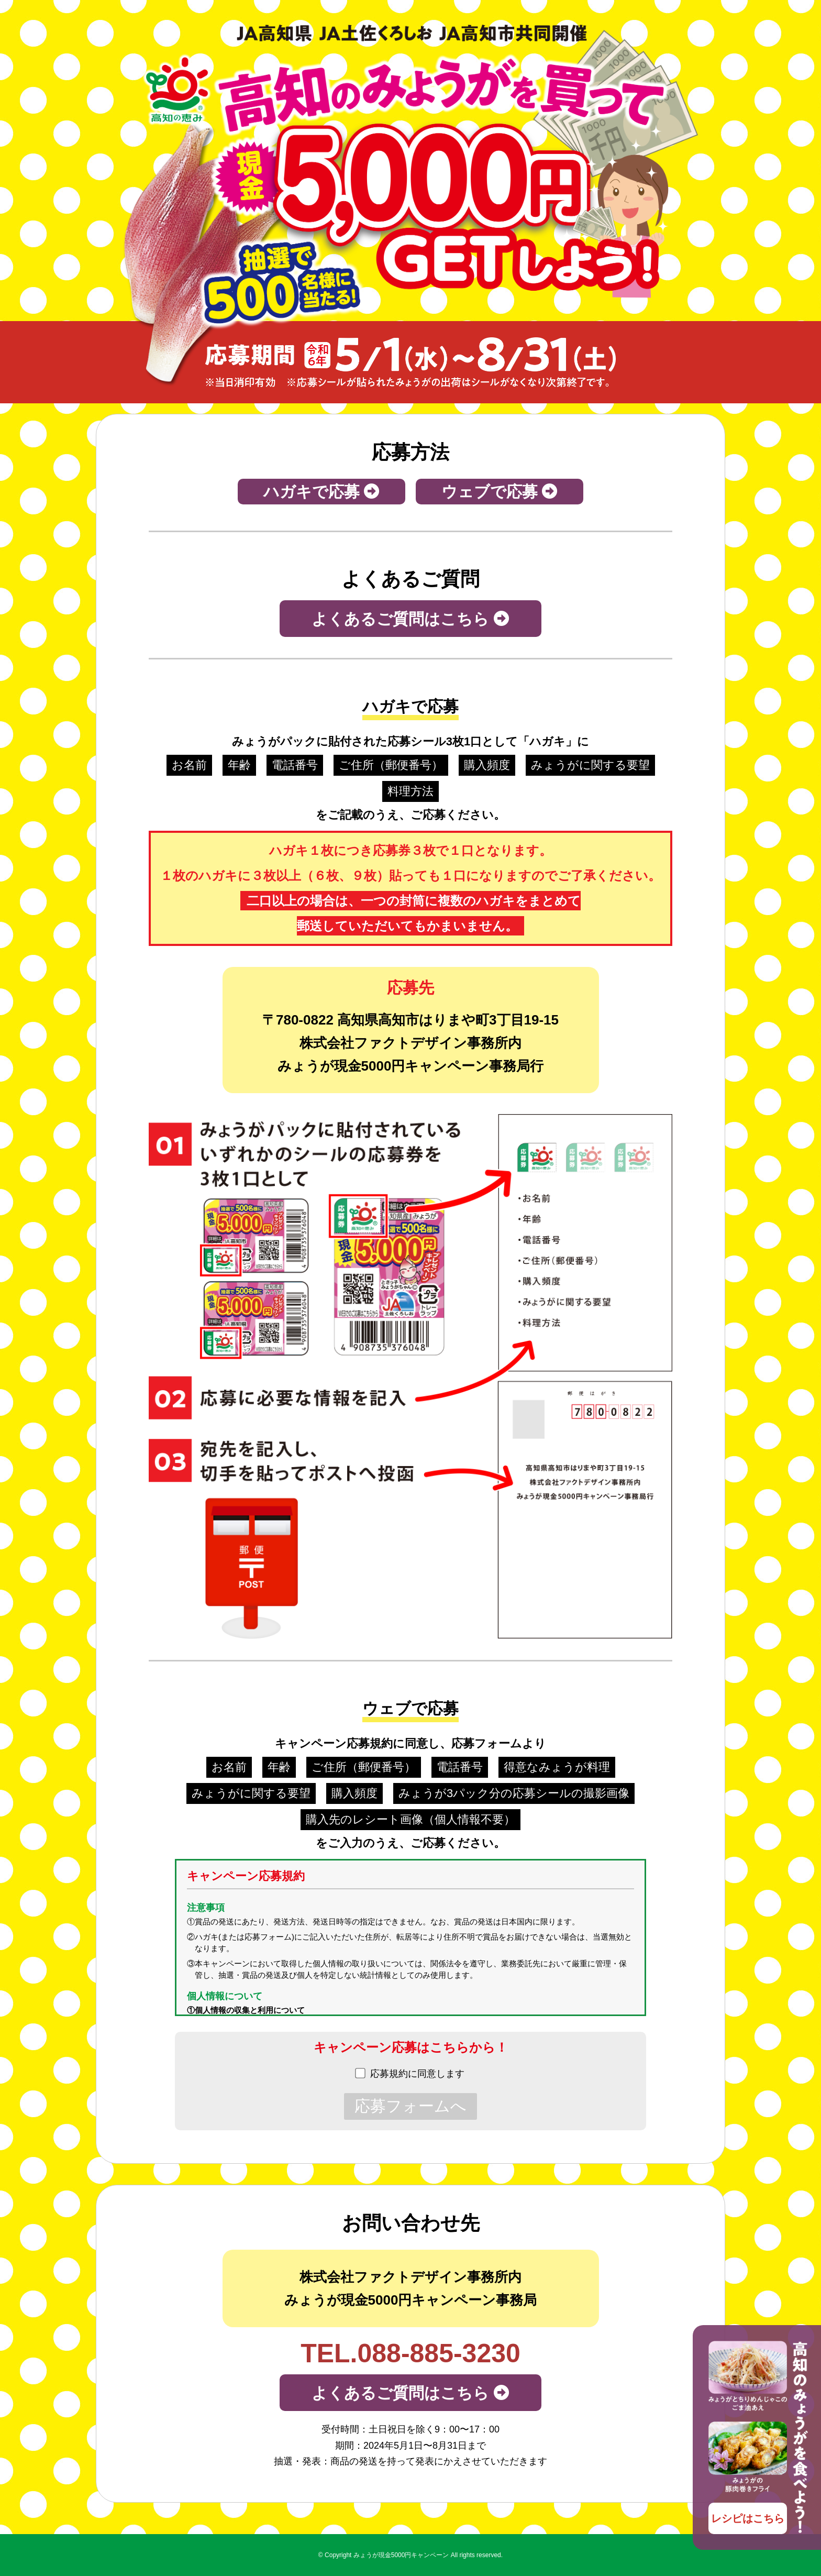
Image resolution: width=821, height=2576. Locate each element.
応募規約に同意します (417, 2073)
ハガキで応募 (321, 491)
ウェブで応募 (499, 491)
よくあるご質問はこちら (410, 619)
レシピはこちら (747, 2518)
